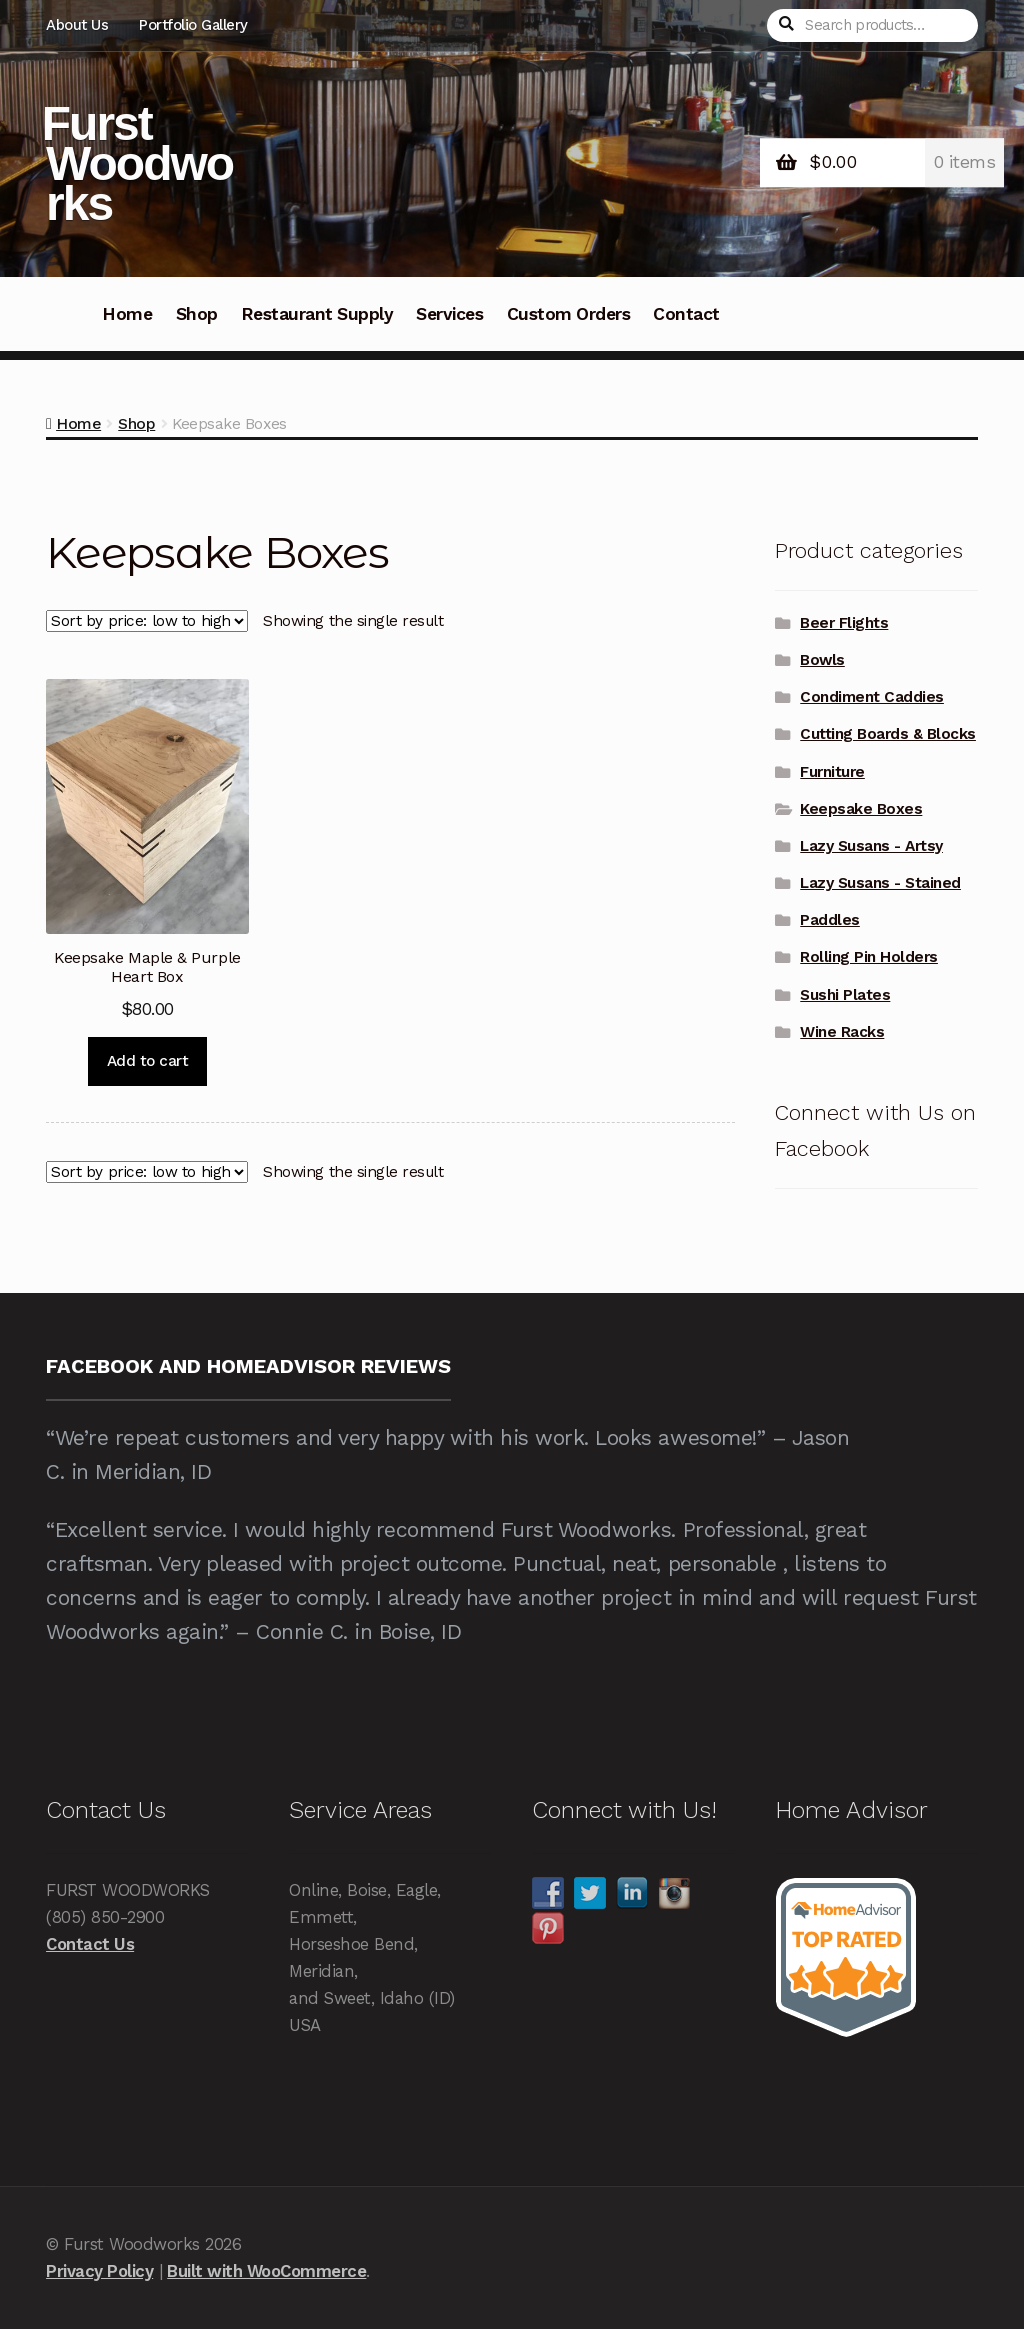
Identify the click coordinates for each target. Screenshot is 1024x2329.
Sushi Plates (845, 995)
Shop (197, 314)
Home (127, 314)
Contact (686, 314)
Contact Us (90, 1944)
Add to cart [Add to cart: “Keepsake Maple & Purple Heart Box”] (148, 1061)
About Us (77, 25)
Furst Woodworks (137, 163)
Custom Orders (569, 314)
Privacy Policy (99, 2271)
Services (449, 314)
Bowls (822, 660)
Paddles (830, 920)
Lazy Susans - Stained (880, 883)
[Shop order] (147, 621)
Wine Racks (842, 1032)
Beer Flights (844, 623)
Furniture (832, 772)
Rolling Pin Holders (869, 957)
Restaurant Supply (317, 314)
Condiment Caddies (872, 697)
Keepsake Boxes (861, 809)
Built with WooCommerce (266, 2271)
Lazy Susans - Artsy (871, 846)
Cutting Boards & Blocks (888, 734)
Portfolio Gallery (193, 25)
